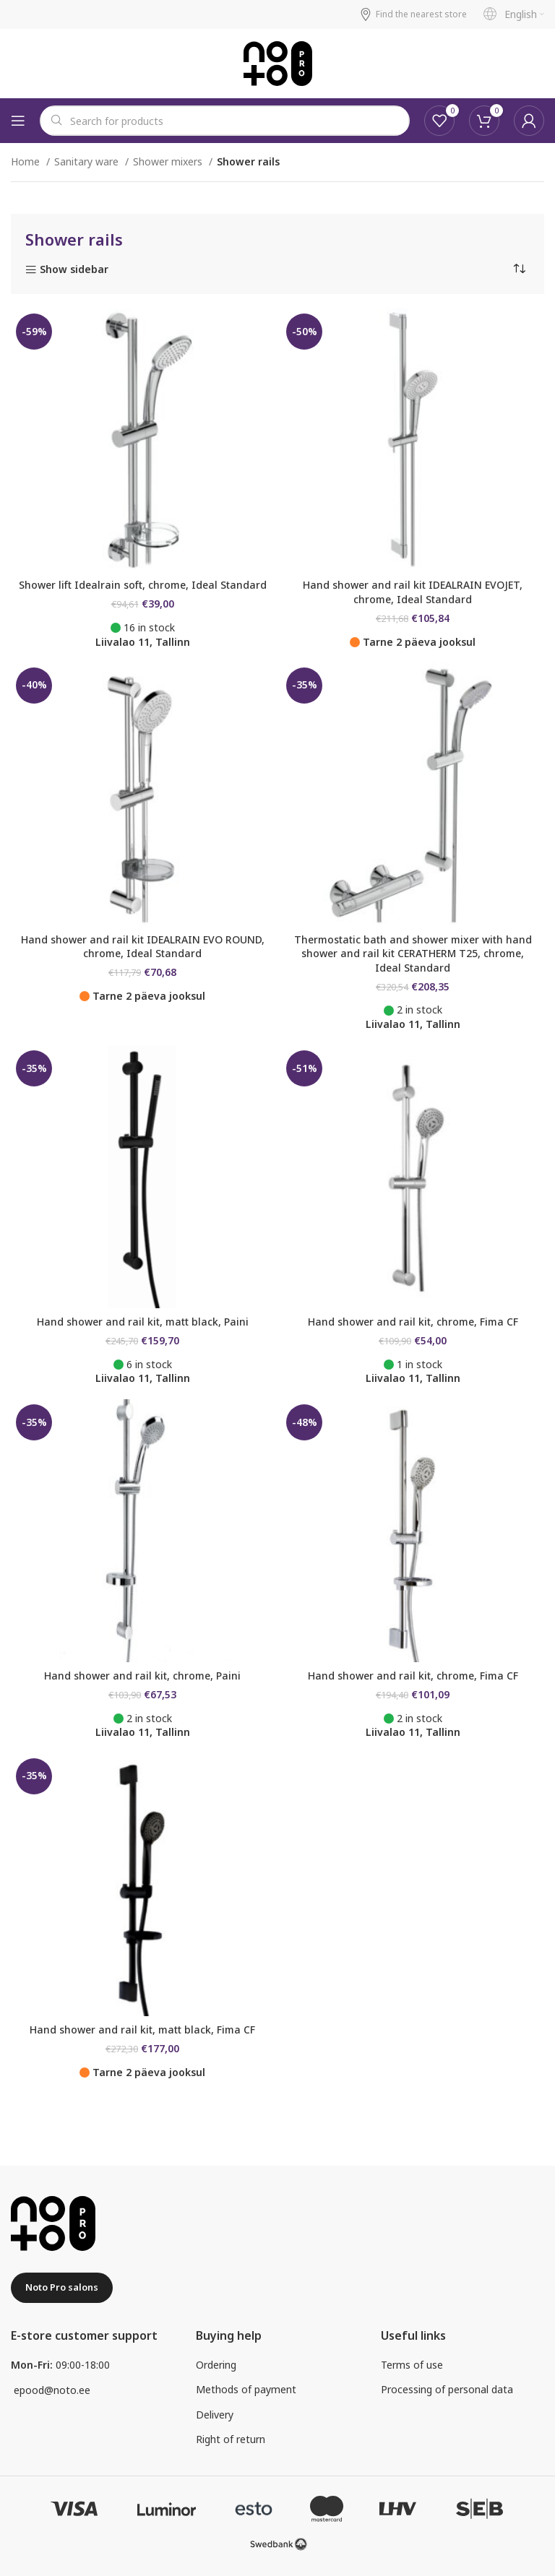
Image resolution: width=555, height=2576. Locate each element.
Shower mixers (169, 161)
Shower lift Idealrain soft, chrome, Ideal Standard (143, 585)
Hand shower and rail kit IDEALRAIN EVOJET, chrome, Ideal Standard (412, 592)
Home (27, 161)
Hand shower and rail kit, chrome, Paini (142, 1675)
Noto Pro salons (61, 2287)
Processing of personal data (447, 2389)
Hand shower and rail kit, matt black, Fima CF (142, 2029)
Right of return (230, 2439)
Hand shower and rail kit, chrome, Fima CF (413, 1321)
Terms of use (412, 2365)
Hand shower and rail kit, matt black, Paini (143, 1321)
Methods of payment (246, 2389)
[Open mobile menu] (18, 120)
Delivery (214, 2414)
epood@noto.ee (52, 2390)
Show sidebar (74, 269)
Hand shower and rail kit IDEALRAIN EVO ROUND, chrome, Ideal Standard (142, 947)
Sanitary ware (87, 161)
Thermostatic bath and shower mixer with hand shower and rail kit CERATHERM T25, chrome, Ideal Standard (413, 953)
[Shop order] (519, 269)
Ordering (216, 2365)
